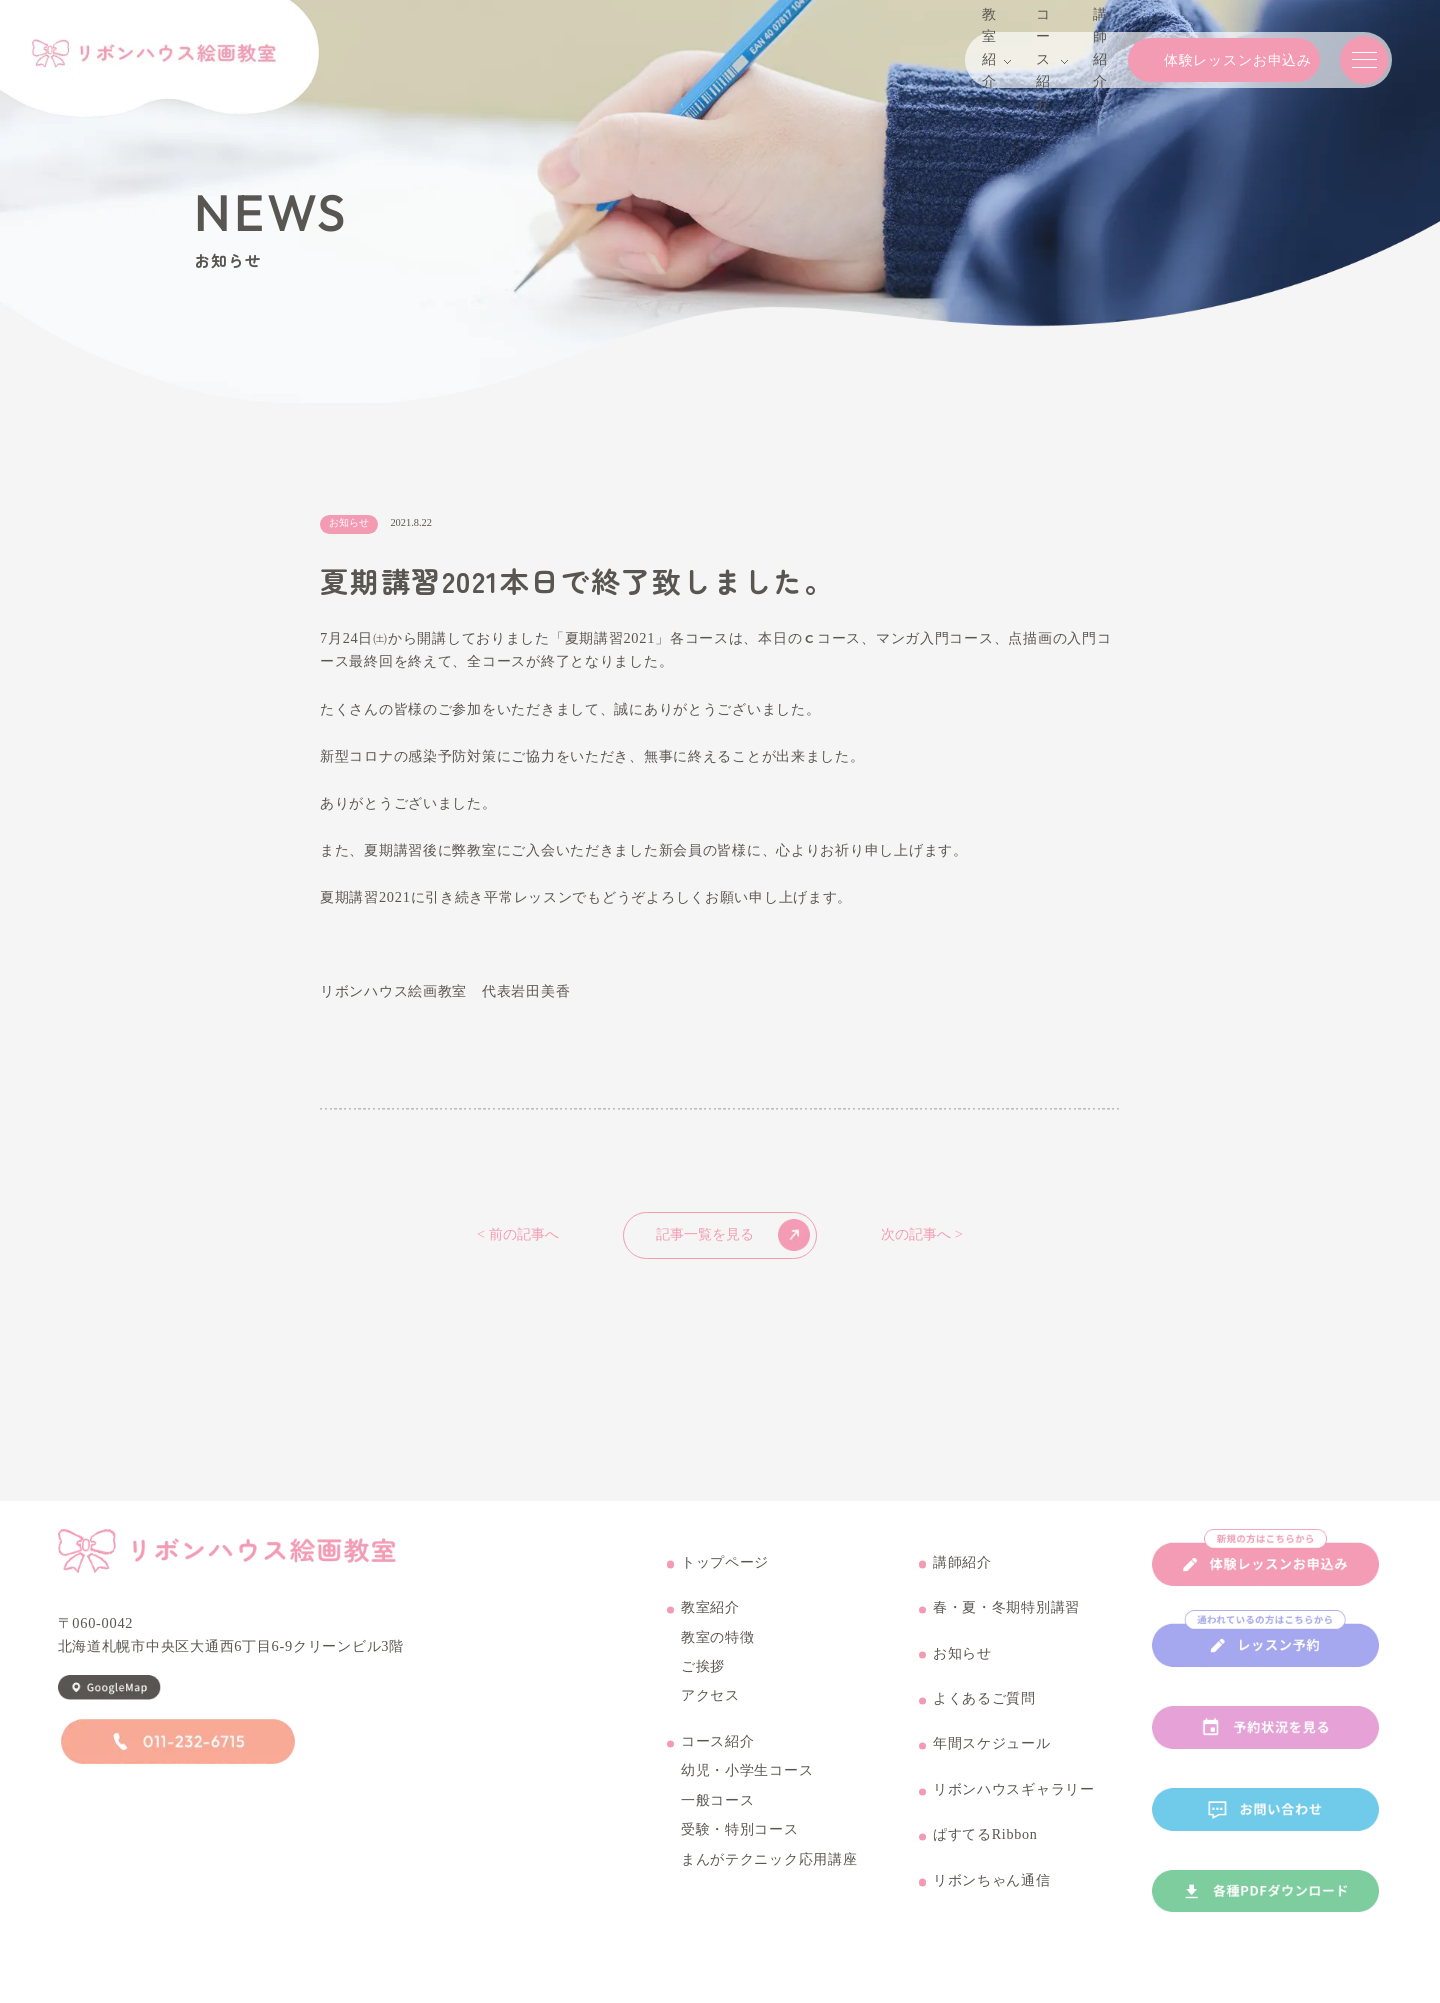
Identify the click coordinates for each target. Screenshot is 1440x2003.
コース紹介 (718, 1754)
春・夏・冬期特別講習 (1006, 1620)
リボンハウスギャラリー (1014, 1802)
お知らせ (962, 1665)
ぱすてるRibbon (986, 1847)
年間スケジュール (992, 1756)
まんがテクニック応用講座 (769, 1871)
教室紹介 (710, 1620)
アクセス (710, 1708)
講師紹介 (962, 1574)
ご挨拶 (703, 1679)
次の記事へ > (922, 1235)
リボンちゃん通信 (992, 1893)
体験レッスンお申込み (1198, 60)
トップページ (725, 1574)
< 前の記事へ (518, 1235)
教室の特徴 (718, 1649)
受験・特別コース (740, 1842)
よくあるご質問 (984, 1711)
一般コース (718, 1813)
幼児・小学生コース (747, 1783)
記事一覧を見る (733, 1235)
